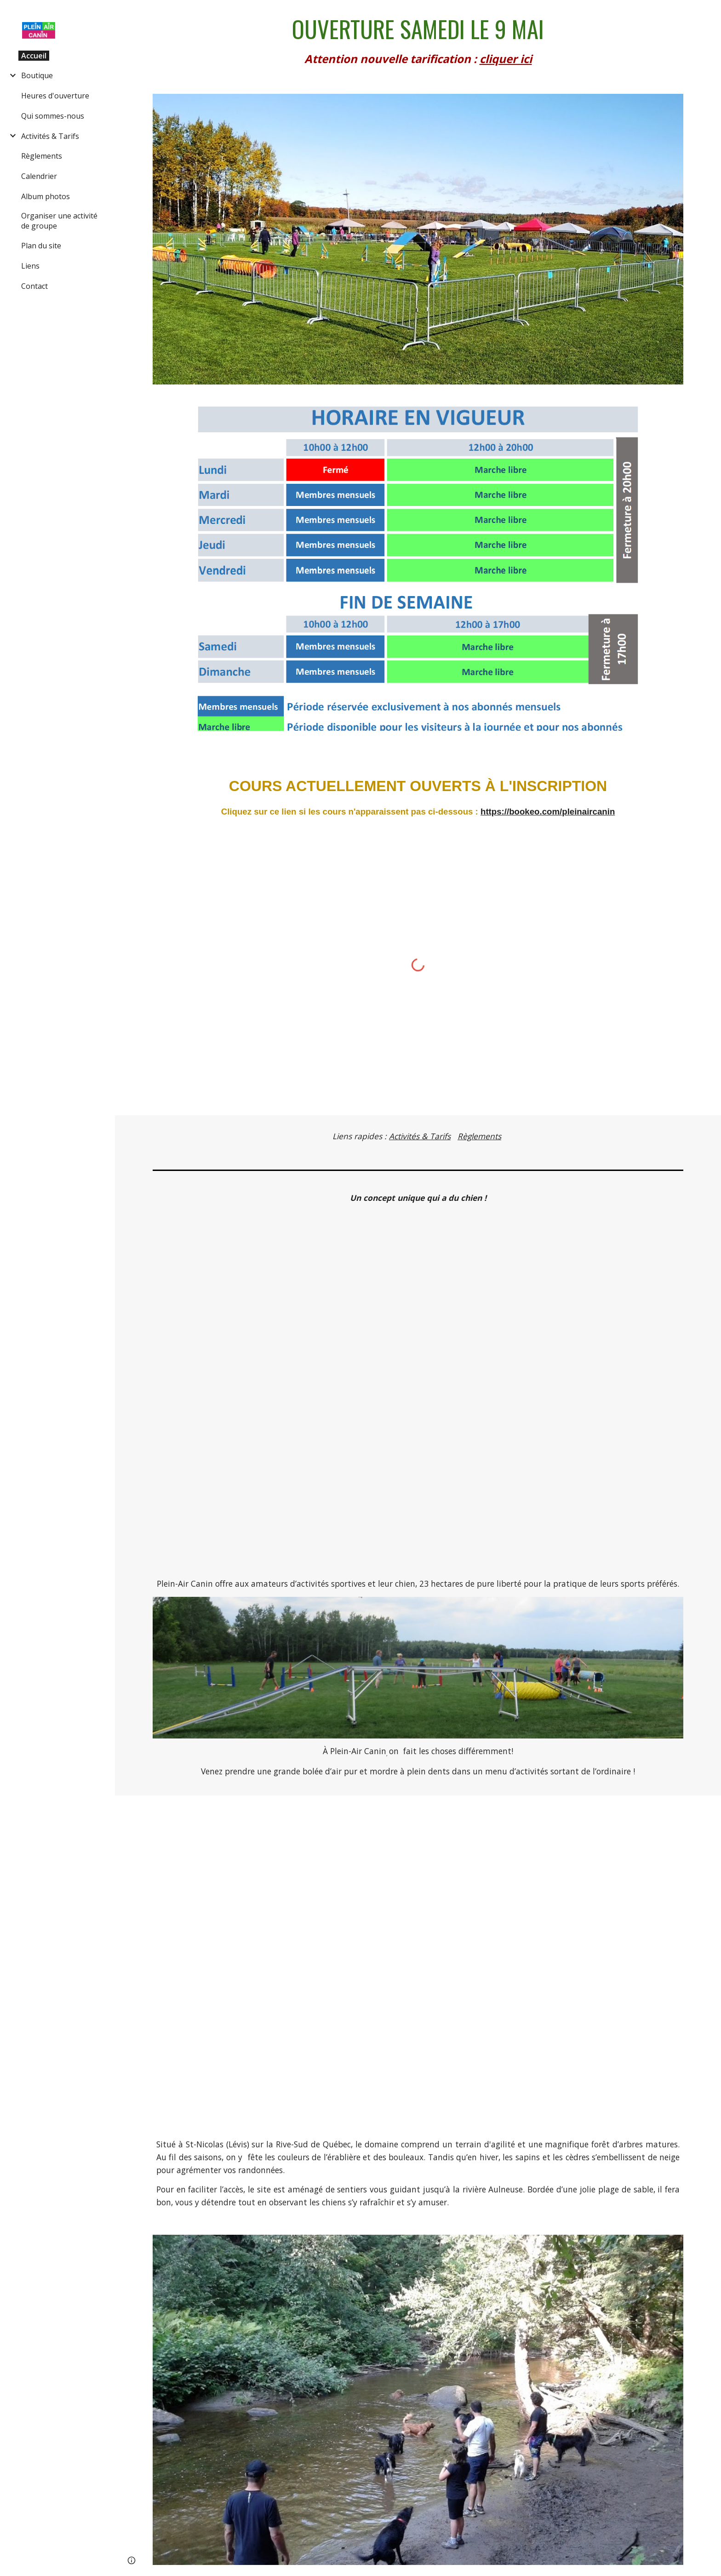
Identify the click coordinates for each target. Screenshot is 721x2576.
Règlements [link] (41, 156)
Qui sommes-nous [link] (52, 116)
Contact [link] (34, 286)
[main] (418, 41)
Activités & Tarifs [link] (50, 136)
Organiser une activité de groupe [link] (59, 221)
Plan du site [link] (41, 246)
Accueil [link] (33, 56)
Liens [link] (30, 266)
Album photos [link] (45, 196)
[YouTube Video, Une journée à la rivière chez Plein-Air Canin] (418, 1959)
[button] (710, 13)
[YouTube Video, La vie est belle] (418, 1391)
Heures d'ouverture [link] (55, 96)
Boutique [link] (37, 75)
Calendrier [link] (39, 176)
